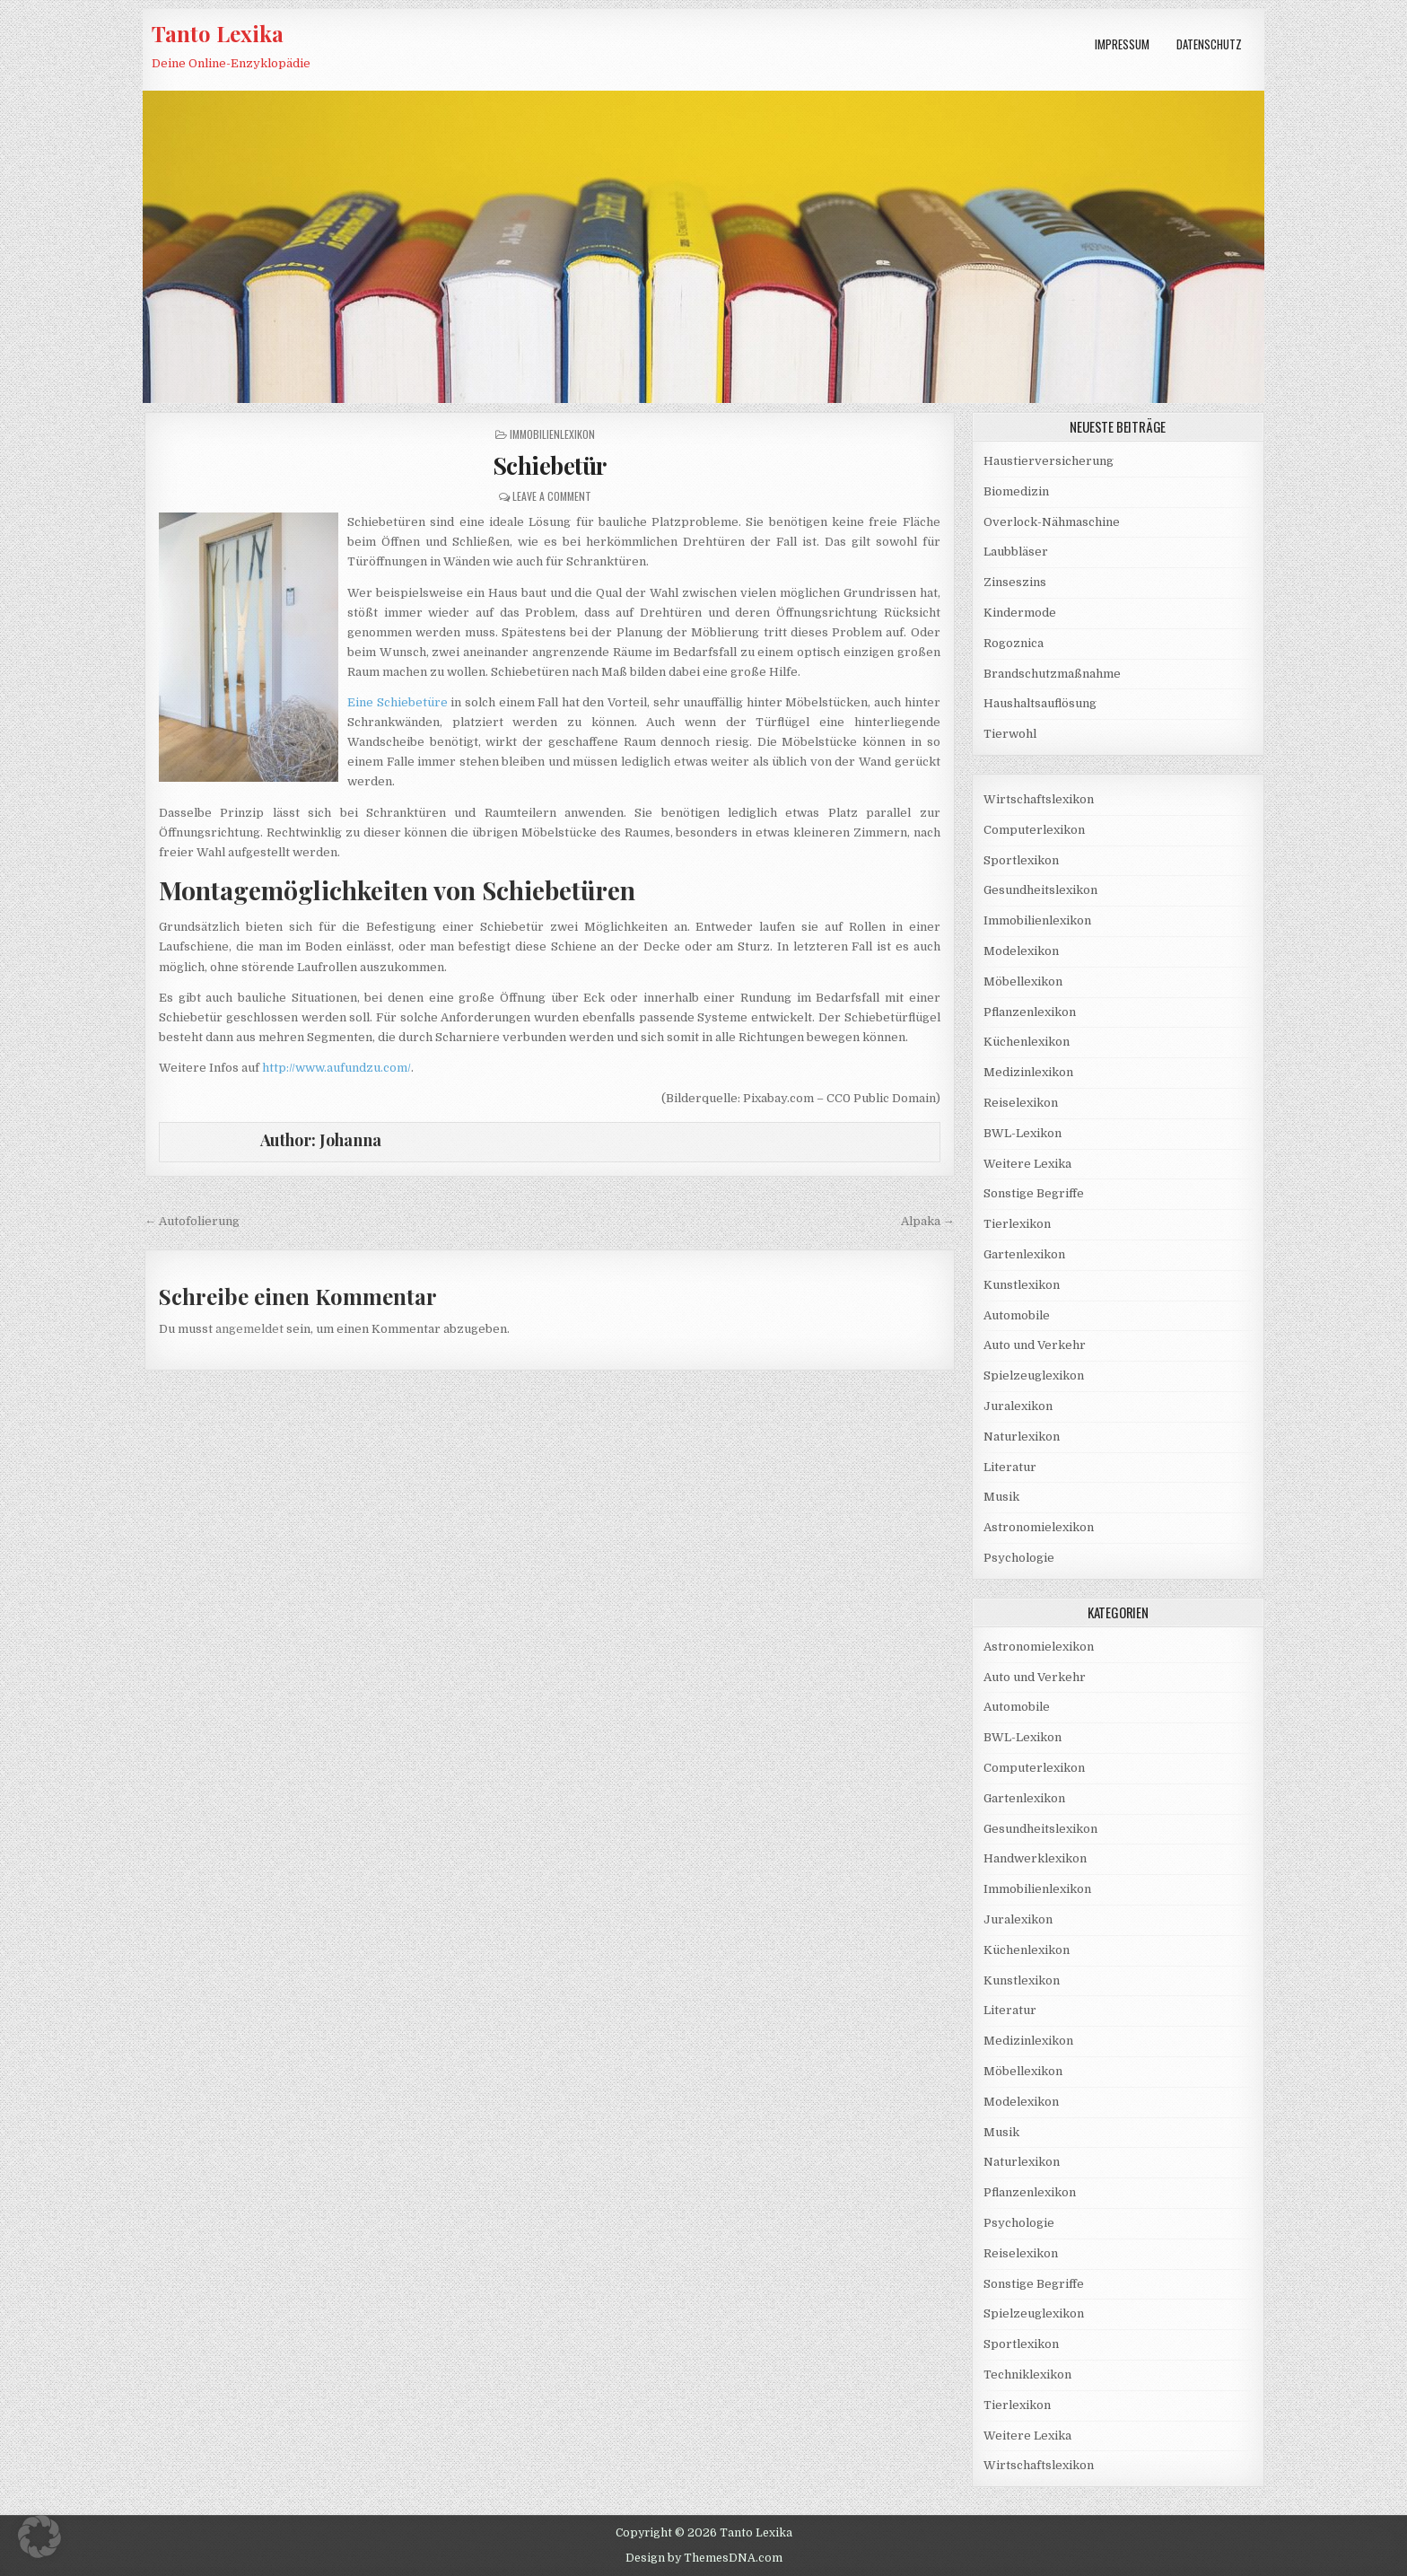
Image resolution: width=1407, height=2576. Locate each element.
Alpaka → (928, 1221)
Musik (1001, 1496)
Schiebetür (550, 465)
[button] (39, 2536)
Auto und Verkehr (1034, 1345)
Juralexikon (1018, 1406)
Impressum (1122, 44)
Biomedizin (1016, 491)
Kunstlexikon (1021, 1285)
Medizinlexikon (1028, 1072)
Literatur (1009, 1467)
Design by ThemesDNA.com (703, 2558)
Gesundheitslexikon (1040, 890)
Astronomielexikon (1038, 1527)
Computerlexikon (1034, 830)
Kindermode (1019, 612)
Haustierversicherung (1048, 461)
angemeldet (249, 1329)
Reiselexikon (1020, 1102)
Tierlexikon (1017, 1224)
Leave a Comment (551, 496)
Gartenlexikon (1024, 1254)
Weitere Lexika (1027, 1163)
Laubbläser (1015, 551)
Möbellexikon (1022, 981)
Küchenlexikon (1026, 1041)
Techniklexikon (1027, 2374)
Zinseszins (1014, 582)
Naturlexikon (1021, 1436)
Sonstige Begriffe (1033, 1193)
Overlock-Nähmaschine (1051, 522)
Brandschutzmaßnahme (1052, 673)
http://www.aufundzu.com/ (336, 1067)
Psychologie (1018, 1557)
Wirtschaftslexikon (1038, 799)
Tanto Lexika (218, 33)
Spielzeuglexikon (1033, 1375)
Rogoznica (1013, 643)
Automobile (1016, 1315)
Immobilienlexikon (552, 434)
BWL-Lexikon (1022, 1133)
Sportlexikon (1021, 860)
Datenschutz (1209, 44)
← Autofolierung (192, 1221)
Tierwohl (1009, 733)
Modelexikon (1021, 951)
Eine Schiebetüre (397, 702)
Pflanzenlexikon (1029, 1012)
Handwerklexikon (1035, 1858)
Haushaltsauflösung (1040, 703)
